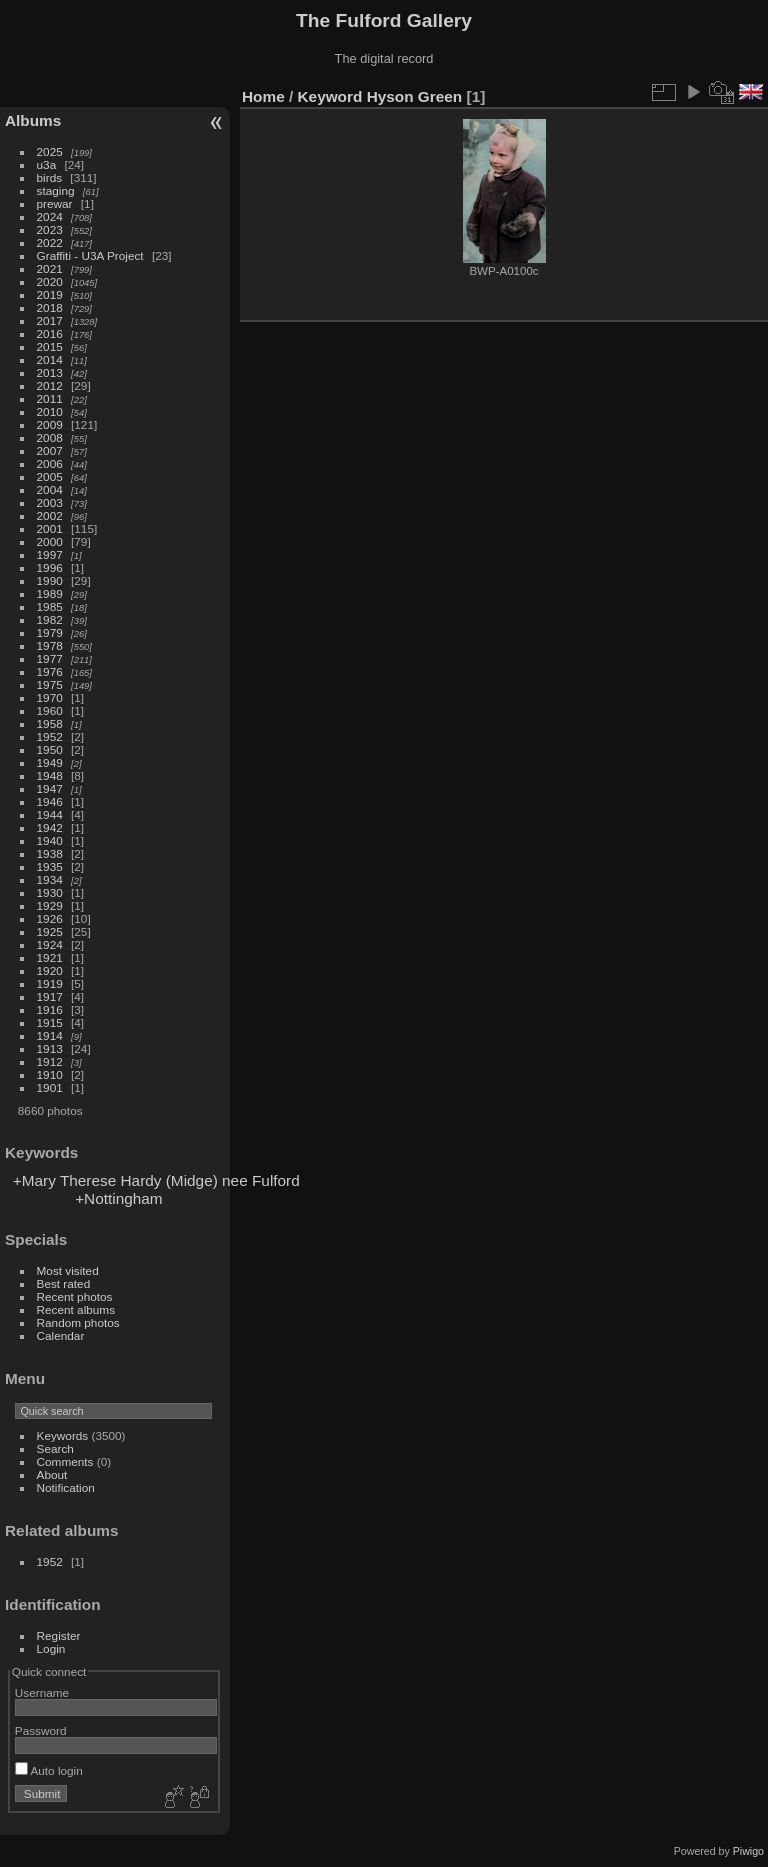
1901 (50, 1087)
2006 (50, 463)
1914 (50, 1035)
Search (55, 1448)
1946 (50, 801)
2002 (50, 515)
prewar (55, 203)
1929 (50, 905)
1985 (50, 606)
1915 (50, 1022)
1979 (50, 632)
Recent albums (76, 1309)
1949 (50, 762)
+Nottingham (119, 1198)
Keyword (330, 96)
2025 (50, 151)
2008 (50, 437)
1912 (50, 1061)
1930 (50, 892)
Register (59, 1635)
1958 (50, 723)
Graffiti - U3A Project (90, 255)
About (52, 1474)
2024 (50, 216)
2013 (50, 372)
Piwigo (748, 1851)
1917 (50, 996)
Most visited (68, 1270)
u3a (47, 164)
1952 (50, 736)
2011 (50, 398)
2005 (50, 476)
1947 (50, 788)
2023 (50, 229)
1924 (50, 944)
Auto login (49, 1770)
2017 (50, 320)
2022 (50, 242)
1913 (50, 1048)
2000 (50, 541)
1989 (50, 593)
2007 (50, 450)
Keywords (63, 1435)
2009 (50, 424)
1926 (50, 918)
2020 (50, 281)
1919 (50, 983)
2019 (50, 294)
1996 (50, 567)
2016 (50, 333)
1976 (50, 671)
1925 (50, 931)
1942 (50, 827)
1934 (50, 879)
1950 (50, 749)
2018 (50, 307)
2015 (50, 346)
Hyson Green (415, 96)
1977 (50, 658)
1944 (50, 814)
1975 (50, 684)
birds (50, 177)
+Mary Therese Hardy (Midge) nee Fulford (156, 1180)
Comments (65, 1461)
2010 (50, 411)
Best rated (64, 1283)
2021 (50, 268)
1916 (50, 1009)
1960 (50, 710)
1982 (50, 619)
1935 (50, 866)
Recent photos (75, 1296)
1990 (50, 580)
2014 (50, 359)
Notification (66, 1487)
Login (51, 1648)
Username (42, 1692)
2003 (50, 502)
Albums (33, 120)
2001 (50, 528)
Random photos (78, 1322)
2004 (50, 489)
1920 (50, 970)
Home (263, 96)
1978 (50, 645)
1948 (50, 775)
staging (56, 190)
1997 (50, 554)
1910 (50, 1074)
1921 (50, 957)
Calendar (61, 1335)
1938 (50, 853)
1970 (50, 697)
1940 (50, 840)
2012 (50, 385)
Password (41, 1730)
